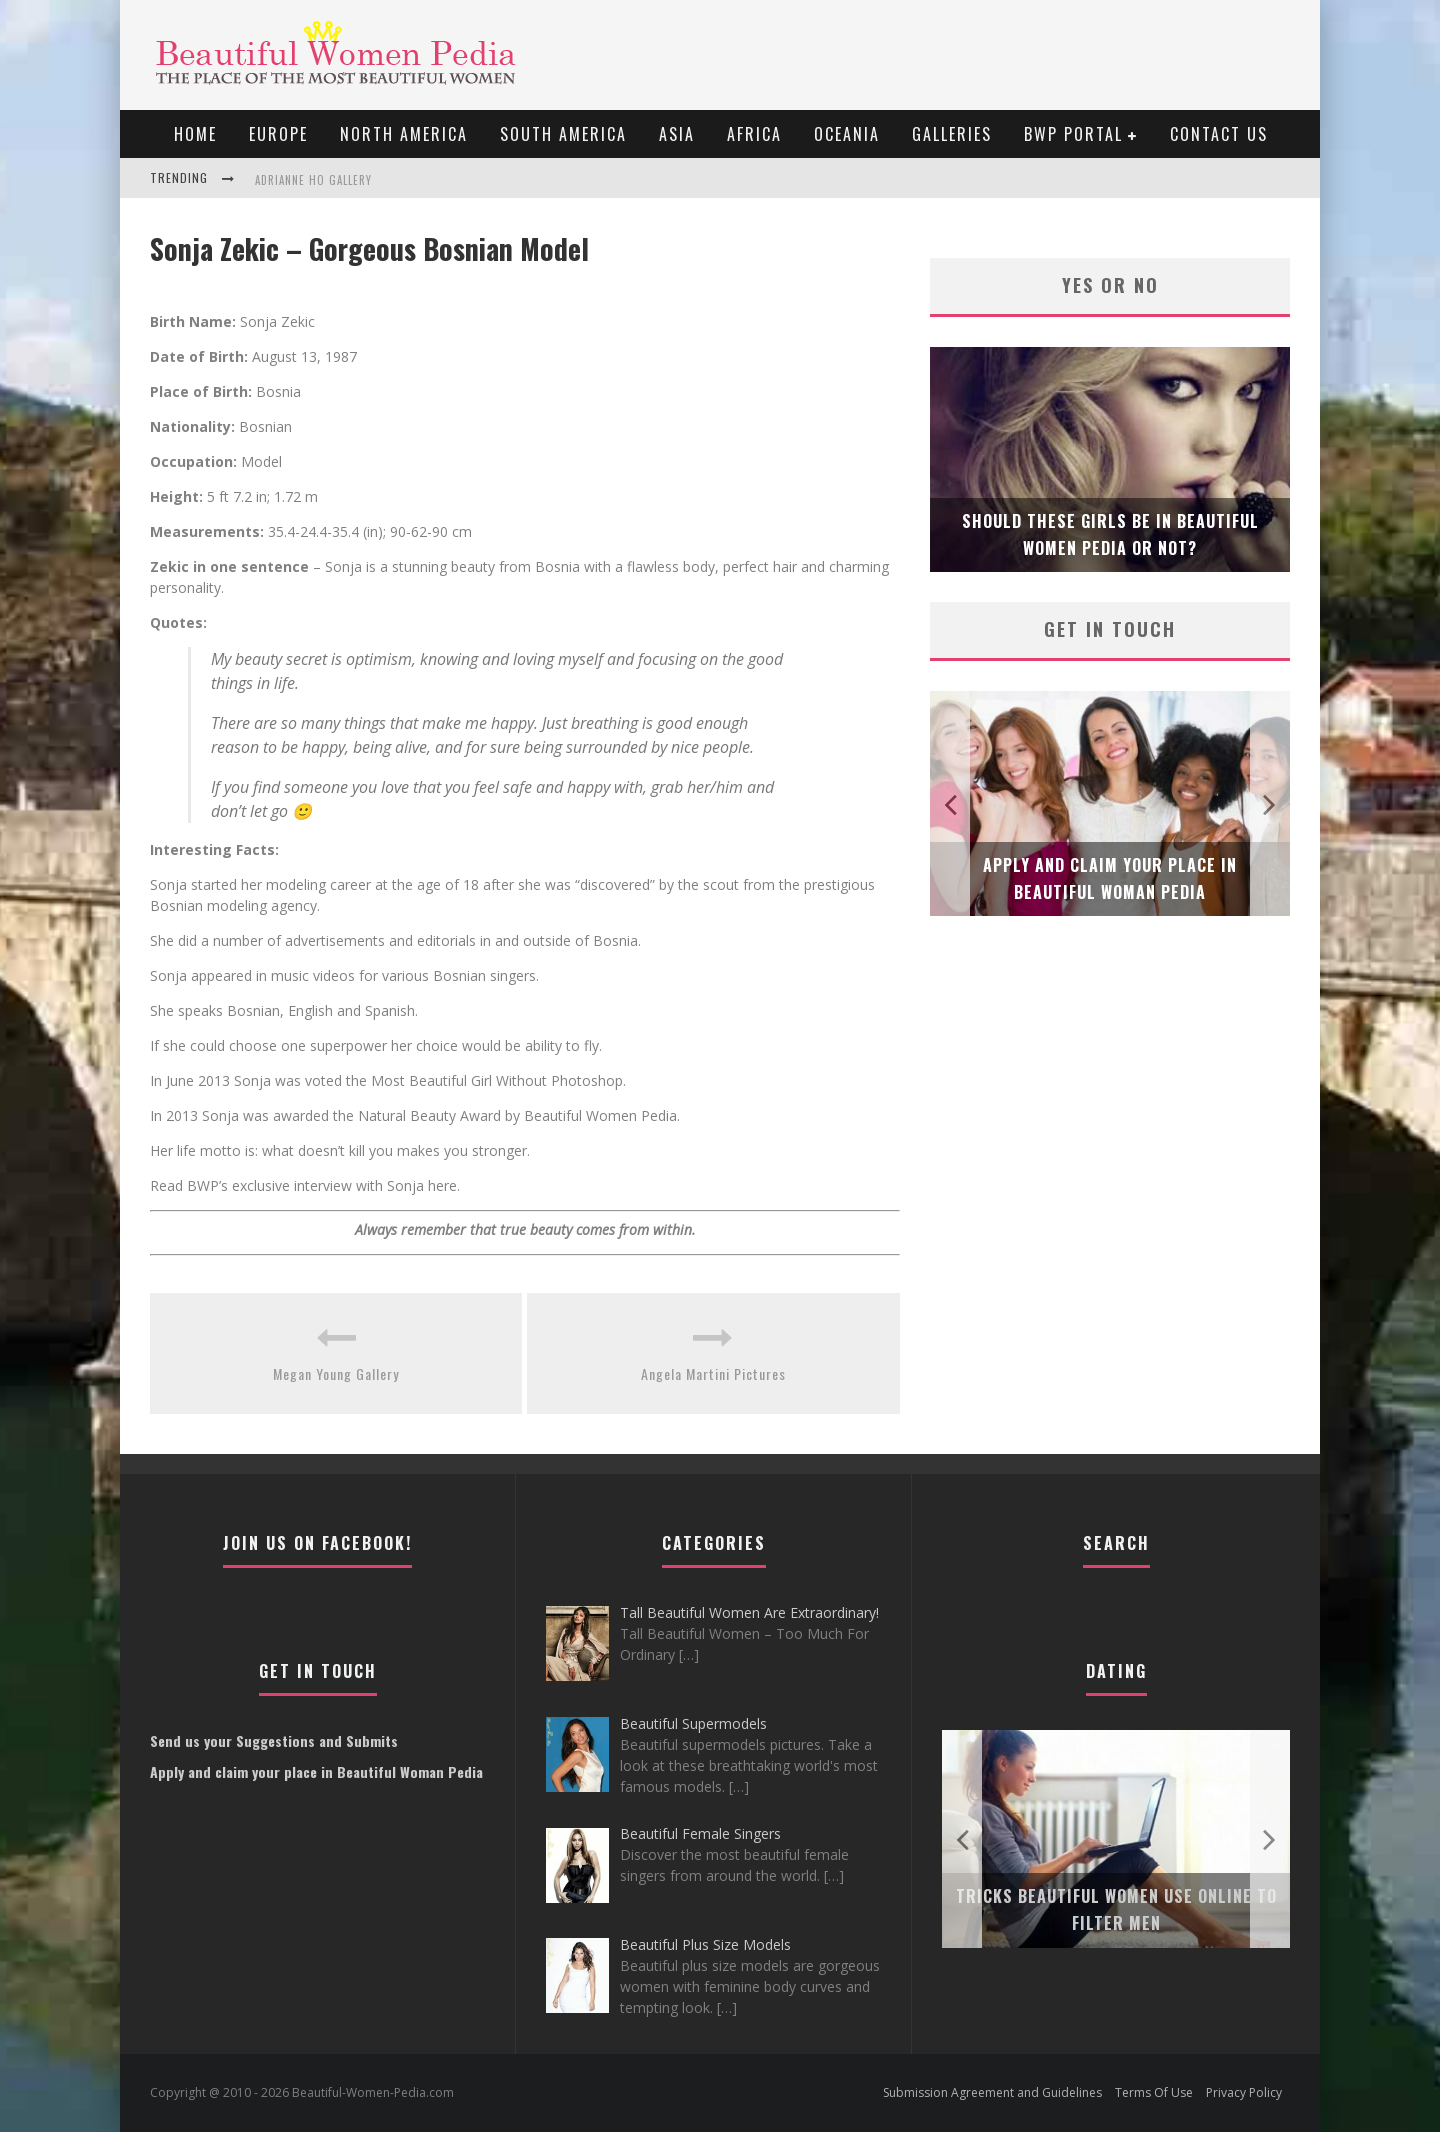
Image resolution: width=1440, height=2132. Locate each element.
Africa (754, 134)
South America (563, 134)
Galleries (952, 134)
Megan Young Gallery (336, 1373)
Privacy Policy (1244, 2092)
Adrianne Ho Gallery (313, 180)
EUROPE (278, 134)
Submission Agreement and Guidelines (992, 2092)
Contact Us (1219, 134)
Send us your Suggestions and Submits (274, 1740)
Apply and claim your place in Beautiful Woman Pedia (316, 1771)
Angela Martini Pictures (713, 1373)
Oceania (847, 134)
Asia (677, 134)
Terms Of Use (1154, 2092)
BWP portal (1073, 134)
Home (195, 134)
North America (404, 134)
